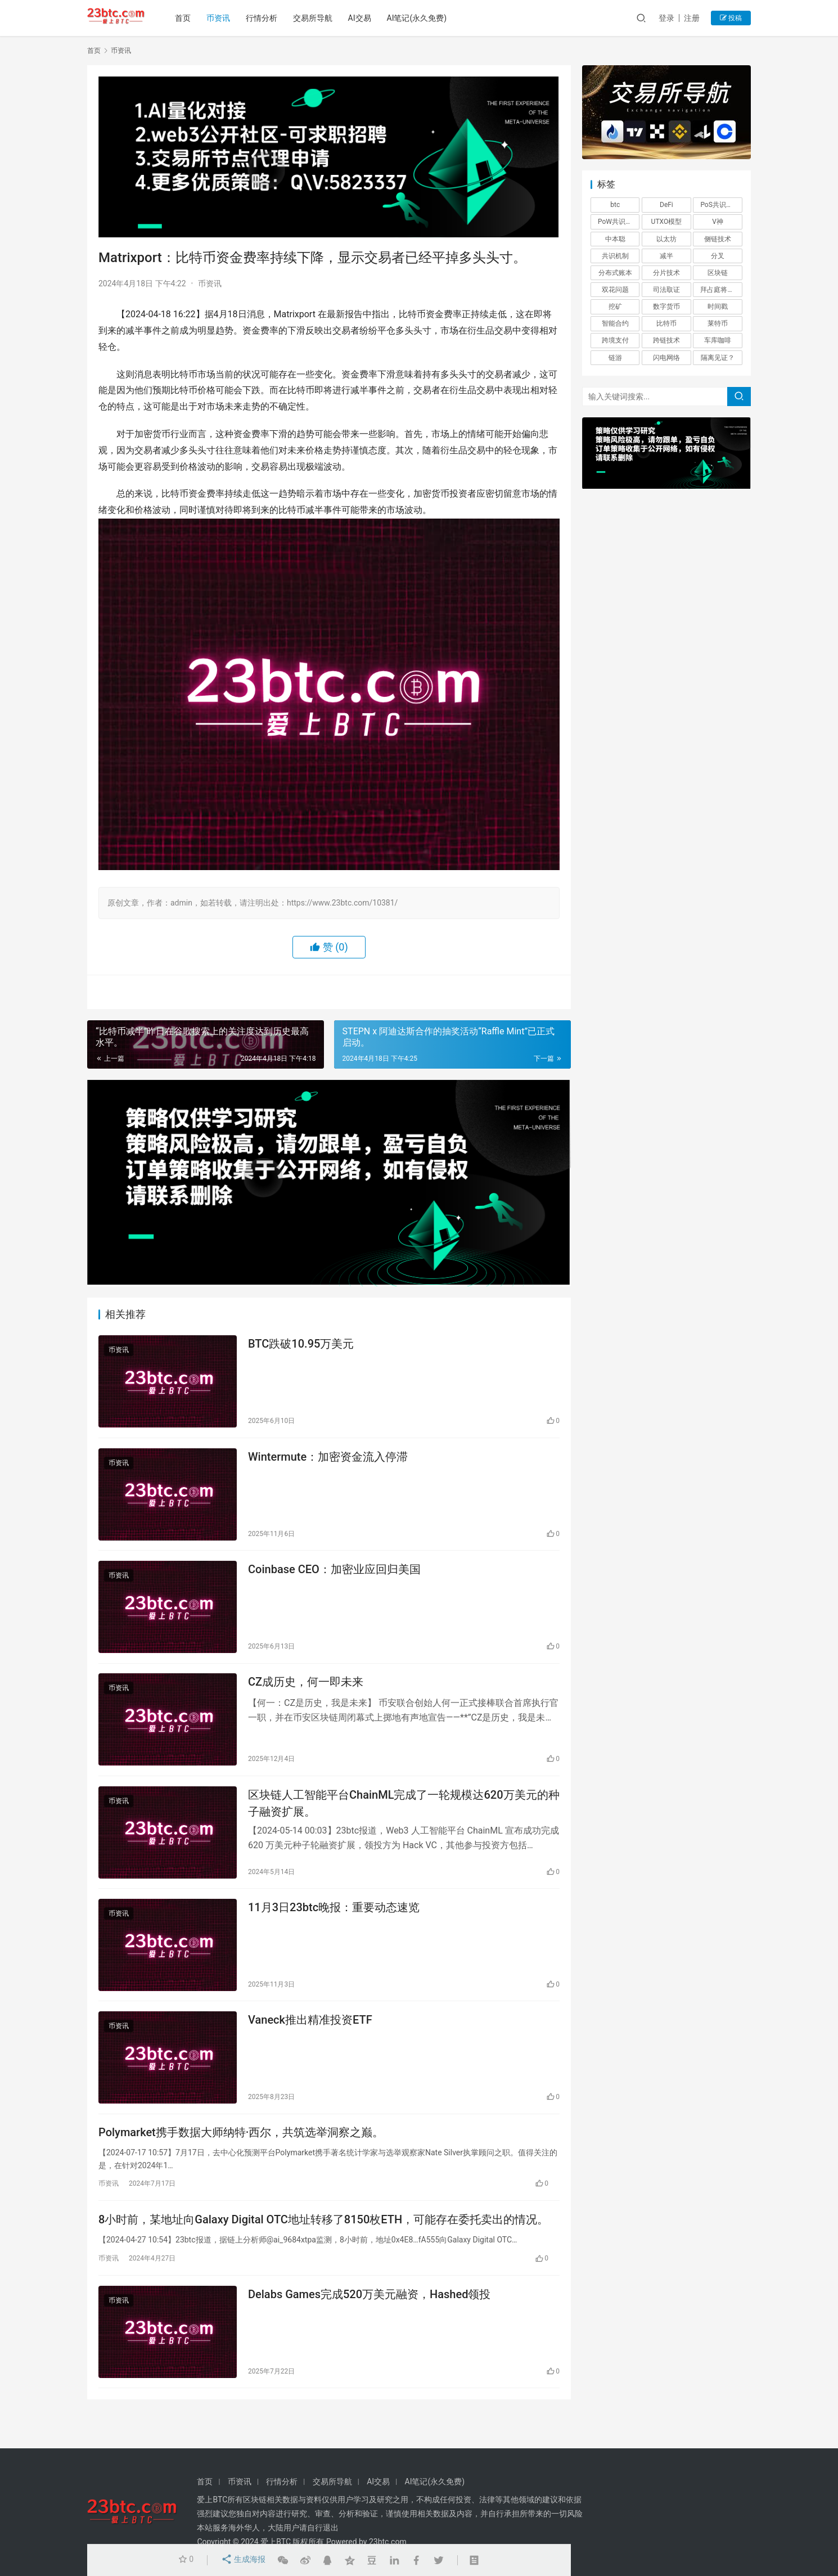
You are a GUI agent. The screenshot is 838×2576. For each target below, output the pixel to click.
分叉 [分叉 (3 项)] (717, 256)
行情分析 (266, 17)
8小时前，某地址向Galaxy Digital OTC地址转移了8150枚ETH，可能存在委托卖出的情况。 (323, 2242)
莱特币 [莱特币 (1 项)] (718, 323)
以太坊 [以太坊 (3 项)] (666, 239)
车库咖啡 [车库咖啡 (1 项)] (717, 340)
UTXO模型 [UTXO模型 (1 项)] (666, 222)
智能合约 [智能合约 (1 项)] (615, 323)
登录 (666, 17)
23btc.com (388, 2541)
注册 (692, 17)
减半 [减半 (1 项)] (666, 256)
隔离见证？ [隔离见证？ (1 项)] (718, 358)
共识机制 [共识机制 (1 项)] (615, 256)
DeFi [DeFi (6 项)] (666, 205)
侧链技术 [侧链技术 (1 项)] (717, 239)
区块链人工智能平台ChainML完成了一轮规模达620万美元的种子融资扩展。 (404, 1815)
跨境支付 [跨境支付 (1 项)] (615, 340)
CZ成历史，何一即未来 (305, 1691)
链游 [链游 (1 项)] (615, 358)
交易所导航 (317, 17)
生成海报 (242, 2560)
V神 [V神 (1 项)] (717, 222)
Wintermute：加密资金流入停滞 (328, 1460)
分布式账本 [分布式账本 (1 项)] (615, 273)
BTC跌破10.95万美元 (301, 1345)
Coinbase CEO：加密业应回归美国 (334, 1576)
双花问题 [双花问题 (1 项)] (615, 290)
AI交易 (364, 17)
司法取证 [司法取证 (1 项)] (666, 290)
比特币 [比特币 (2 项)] (666, 323)
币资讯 (223, 17)
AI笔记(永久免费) (421, 17)
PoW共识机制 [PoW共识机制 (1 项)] (618, 222)
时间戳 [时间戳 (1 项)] (718, 306)
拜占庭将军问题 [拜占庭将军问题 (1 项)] (721, 290)
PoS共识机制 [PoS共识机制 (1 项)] (719, 205)
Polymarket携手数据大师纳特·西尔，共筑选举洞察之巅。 (241, 2152)
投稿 (731, 18)
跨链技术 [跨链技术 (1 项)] (666, 340)
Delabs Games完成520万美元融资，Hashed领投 (369, 2319)
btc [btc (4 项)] (615, 205)
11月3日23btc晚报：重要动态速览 (334, 1922)
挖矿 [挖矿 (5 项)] (615, 306)
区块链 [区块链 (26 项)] (718, 273)
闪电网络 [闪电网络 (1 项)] (666, 358)
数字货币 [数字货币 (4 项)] (666, 306)
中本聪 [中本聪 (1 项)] (615, 239)
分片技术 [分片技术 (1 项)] (666, 273)
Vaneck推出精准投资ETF (310, 2037)
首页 (187, 17)
